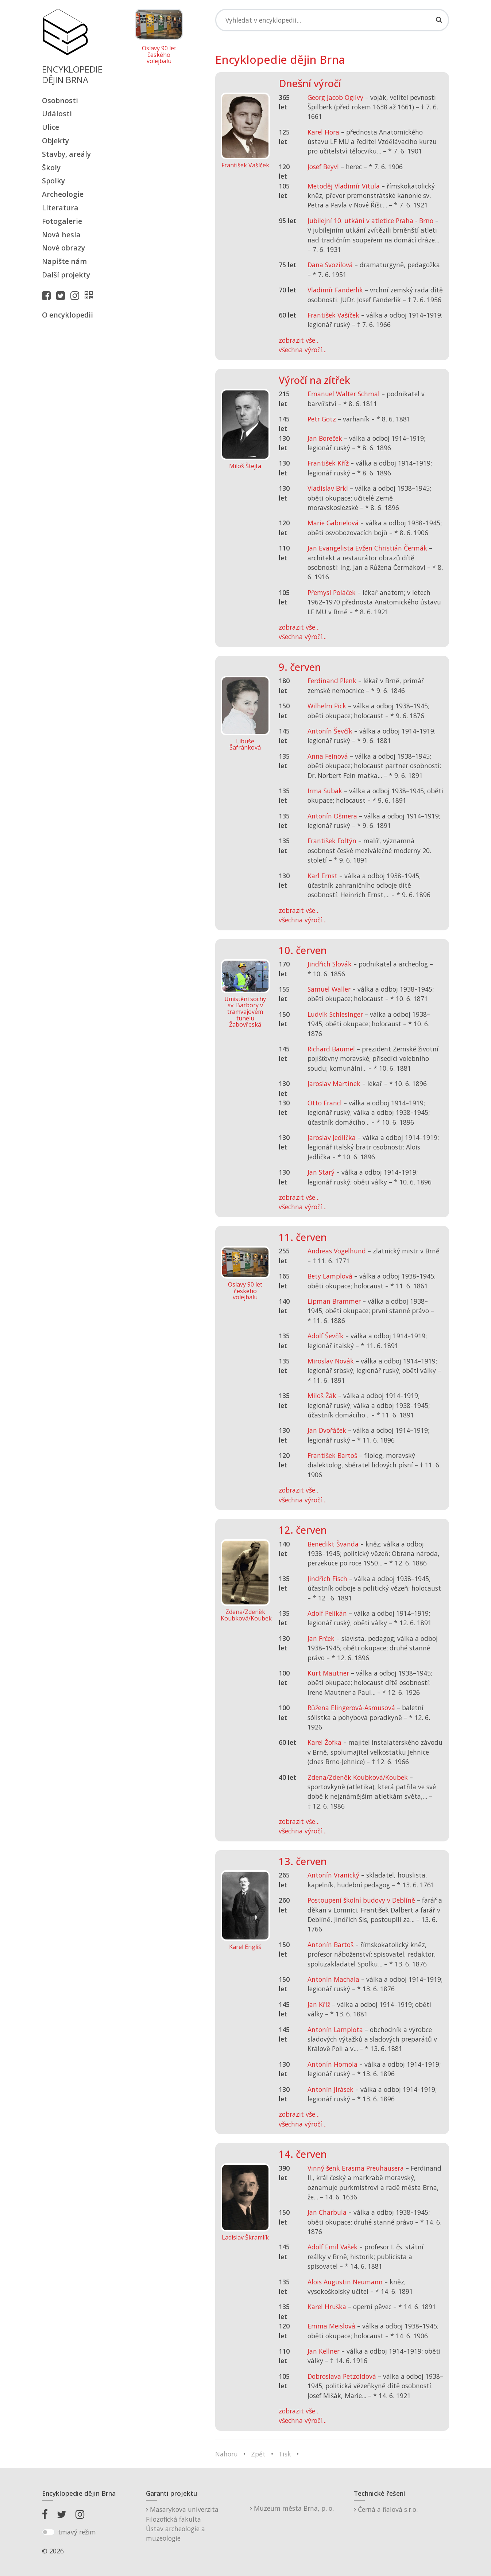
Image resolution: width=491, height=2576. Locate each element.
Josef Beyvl (323, 166)
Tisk (285, 2453)
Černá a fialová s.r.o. (386, 2509)
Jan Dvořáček (327, 1430)
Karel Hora (323, 132)
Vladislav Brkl (328, 488)
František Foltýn (332, 840)
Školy (51, 167)
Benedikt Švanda (333, 1544)
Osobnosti (60, 100)
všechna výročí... (302, 349)
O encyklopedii (67, 315)
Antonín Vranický (333, 1875)
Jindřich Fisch (327, 1578)
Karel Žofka (324, 1742)
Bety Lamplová (330, 1276)
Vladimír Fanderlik (335, 289)
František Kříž (328, 463)
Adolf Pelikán (327, 1613)
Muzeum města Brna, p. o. (292, 2508)
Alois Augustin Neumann (345, 2281)
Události (57, 113)
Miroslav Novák (331, 1361)
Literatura (60, 208)
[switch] (48, 2532)
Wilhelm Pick (327, 705)
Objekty (55, 140)
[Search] (332, 20)
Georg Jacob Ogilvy (335, 97)
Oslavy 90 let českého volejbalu (159, 55)
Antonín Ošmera (332, 816)
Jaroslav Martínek (334, 1083)
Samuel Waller (329, 989)
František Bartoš (332, 1455)
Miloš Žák (322, 1395)
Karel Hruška (327, 2306)
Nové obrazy (63, 248)
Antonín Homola (332, 2064)
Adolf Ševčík (326, 1335)
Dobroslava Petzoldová (342, 2376)
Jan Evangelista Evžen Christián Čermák (367, 548)
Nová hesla (61, 235)
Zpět (258, 2453)
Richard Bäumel (331, 1048)
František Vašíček (333, 315)
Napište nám (64, 261)
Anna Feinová (328, 756)
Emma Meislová (331, 2326)
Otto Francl (325, 1102)
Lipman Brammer (334, 1301)
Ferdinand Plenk (332, 680)
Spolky (53, 181)
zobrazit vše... (299, 340)
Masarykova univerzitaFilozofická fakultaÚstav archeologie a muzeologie (182, 2523)
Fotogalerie (62, 221)
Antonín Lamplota (335, 2029)
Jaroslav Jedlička (332, 1137)
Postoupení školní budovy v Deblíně (361, 1900)
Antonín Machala (333, 1979)
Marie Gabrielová (333, 522)
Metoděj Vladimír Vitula (344, 186)
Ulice (50, 127)
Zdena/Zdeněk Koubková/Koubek (358, 1777)
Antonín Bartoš (330, 1944)
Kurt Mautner (328, 1673)
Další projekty (66, 275)
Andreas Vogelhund (337, 1250)
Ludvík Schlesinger (335, 1014)
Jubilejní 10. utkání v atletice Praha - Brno (370, 220)
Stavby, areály (66, 154)
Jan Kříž (319, 2004)
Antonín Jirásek (330, 2089)
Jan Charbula (327, 2212)
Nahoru (226, 2453)
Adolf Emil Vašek (332, 2246)
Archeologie (63, 194)
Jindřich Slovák (330, 964)
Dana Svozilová (330, 264)
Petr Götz (322, 419)
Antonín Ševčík (330, 731)
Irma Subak (325, 790)
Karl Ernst (322, 875)
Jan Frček (321, 1638)
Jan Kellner (324, 2351)
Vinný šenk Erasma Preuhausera (356, 2168)
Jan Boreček (325, 438)
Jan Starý (321, 1172)
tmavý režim (77, 2532)
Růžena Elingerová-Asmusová (351, 1707)
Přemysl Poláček (332, 592)
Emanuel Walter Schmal (344, 393)
